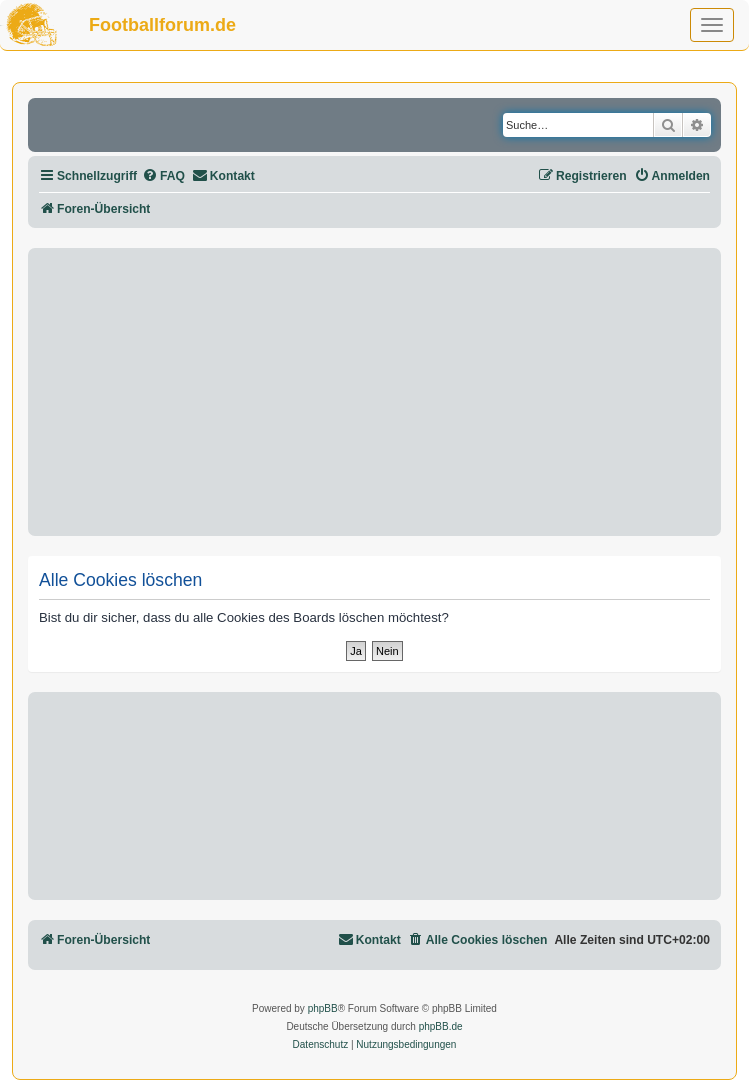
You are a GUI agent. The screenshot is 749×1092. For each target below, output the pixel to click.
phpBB (323, 1008)
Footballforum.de (162, 25)
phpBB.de (441, 1026)
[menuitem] (163, 176)
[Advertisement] (374, 392)
